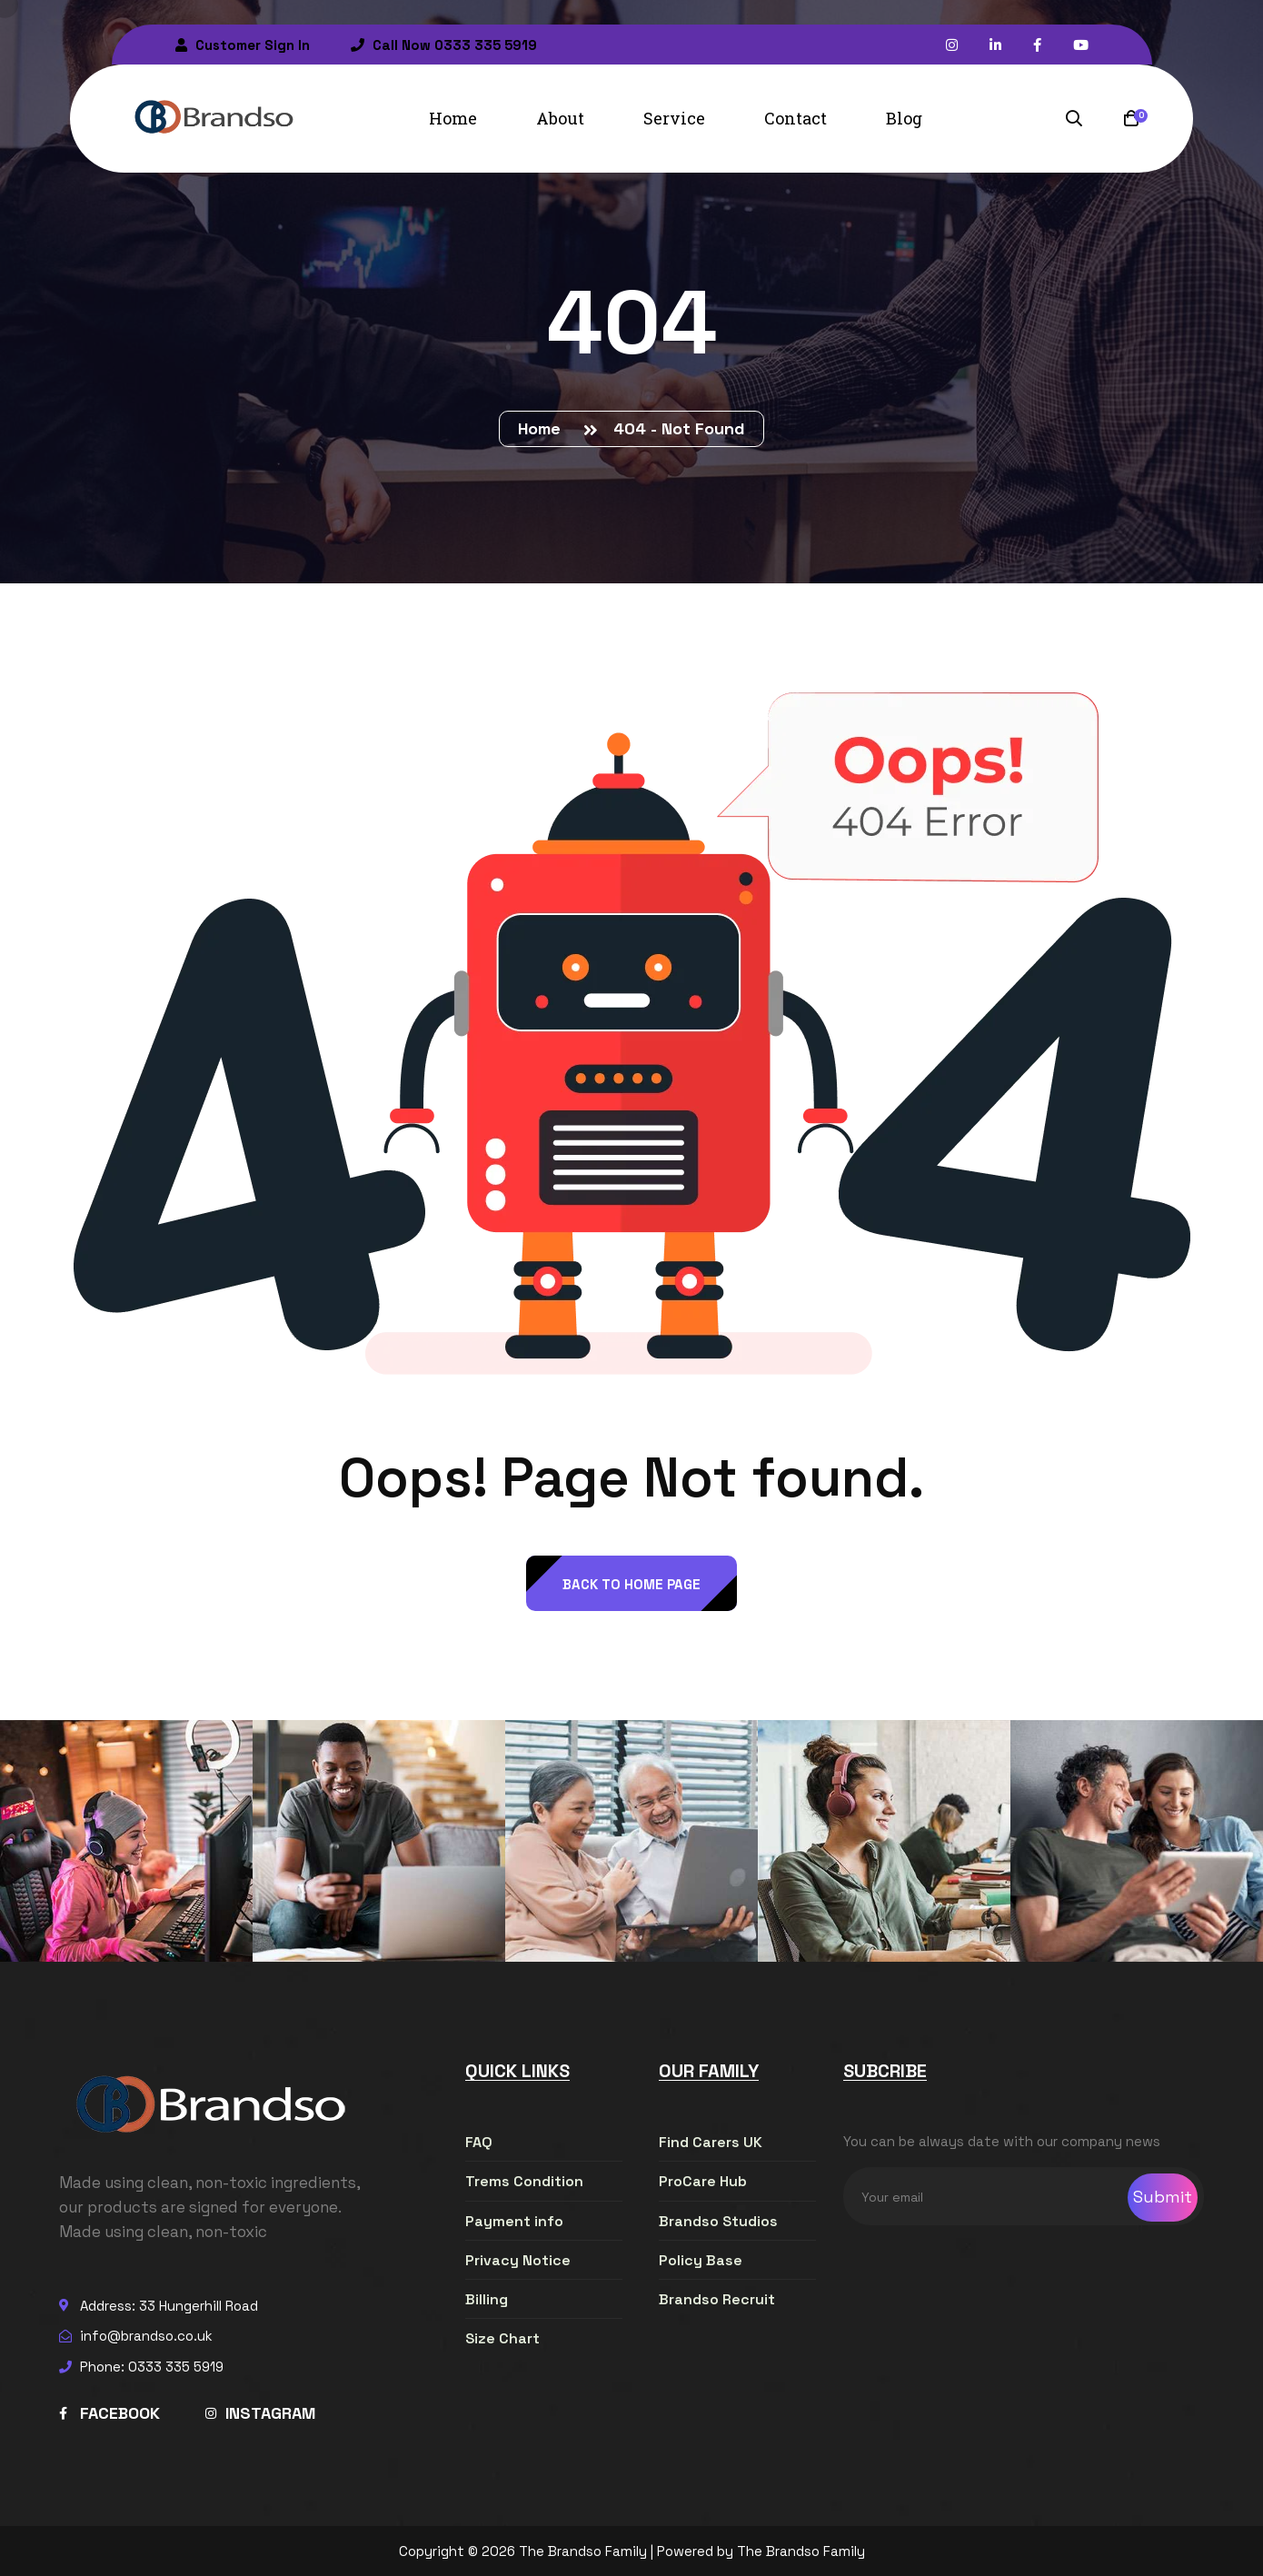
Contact (795, 118)
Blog (904, 118)
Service (674, 118)
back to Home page (631, 1584)
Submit (1162, 2196)
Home (453, 118)
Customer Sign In (242, 45)
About (560, 118)
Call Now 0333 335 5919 (444, 45)
